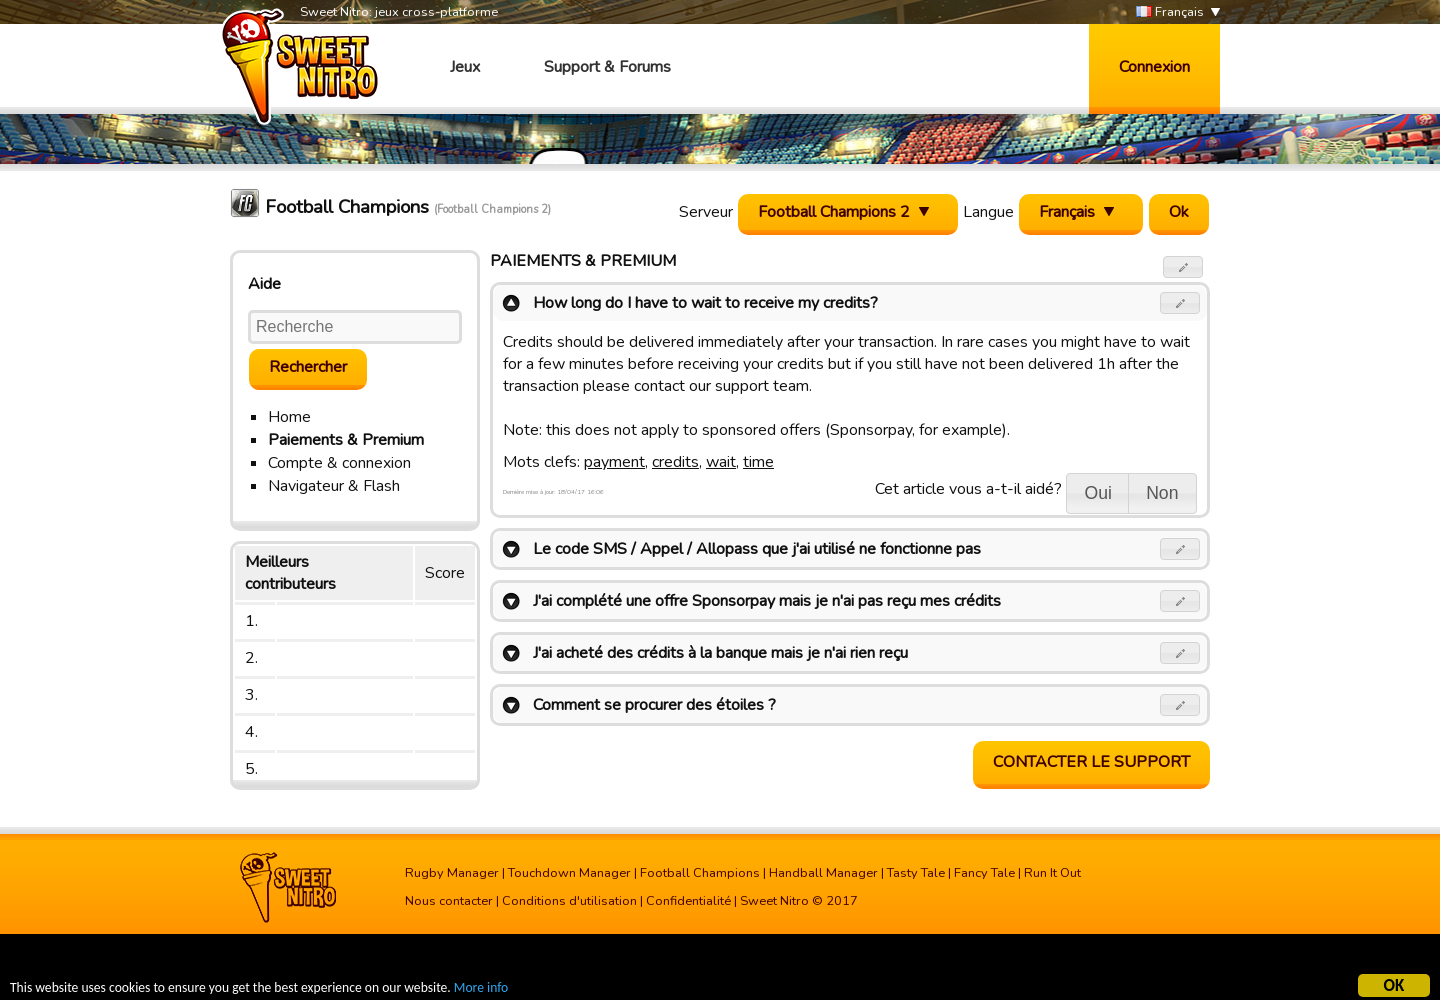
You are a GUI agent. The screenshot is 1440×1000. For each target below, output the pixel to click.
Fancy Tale (984, 873)
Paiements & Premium (346, 440)
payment (614, 462)
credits (675, 462)
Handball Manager (823, 873)
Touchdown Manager (569, 873)
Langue (988, 212)
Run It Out (1052, 873)
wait (721, 462)
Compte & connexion (339, 463)
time (758, 462)
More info (481, 989)
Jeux (465, 67)
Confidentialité (688, 901)
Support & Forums (607, 67)
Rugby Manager (452, 873)
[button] (1183, 267)
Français (1170, 12)
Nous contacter (449, 901)
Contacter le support (1091, 762)
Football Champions (700, 873)
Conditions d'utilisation (569, 901)
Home (289, 417)
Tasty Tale (916, 873)
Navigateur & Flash (334, 486)
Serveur (706, 212)
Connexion (1154, 67)
